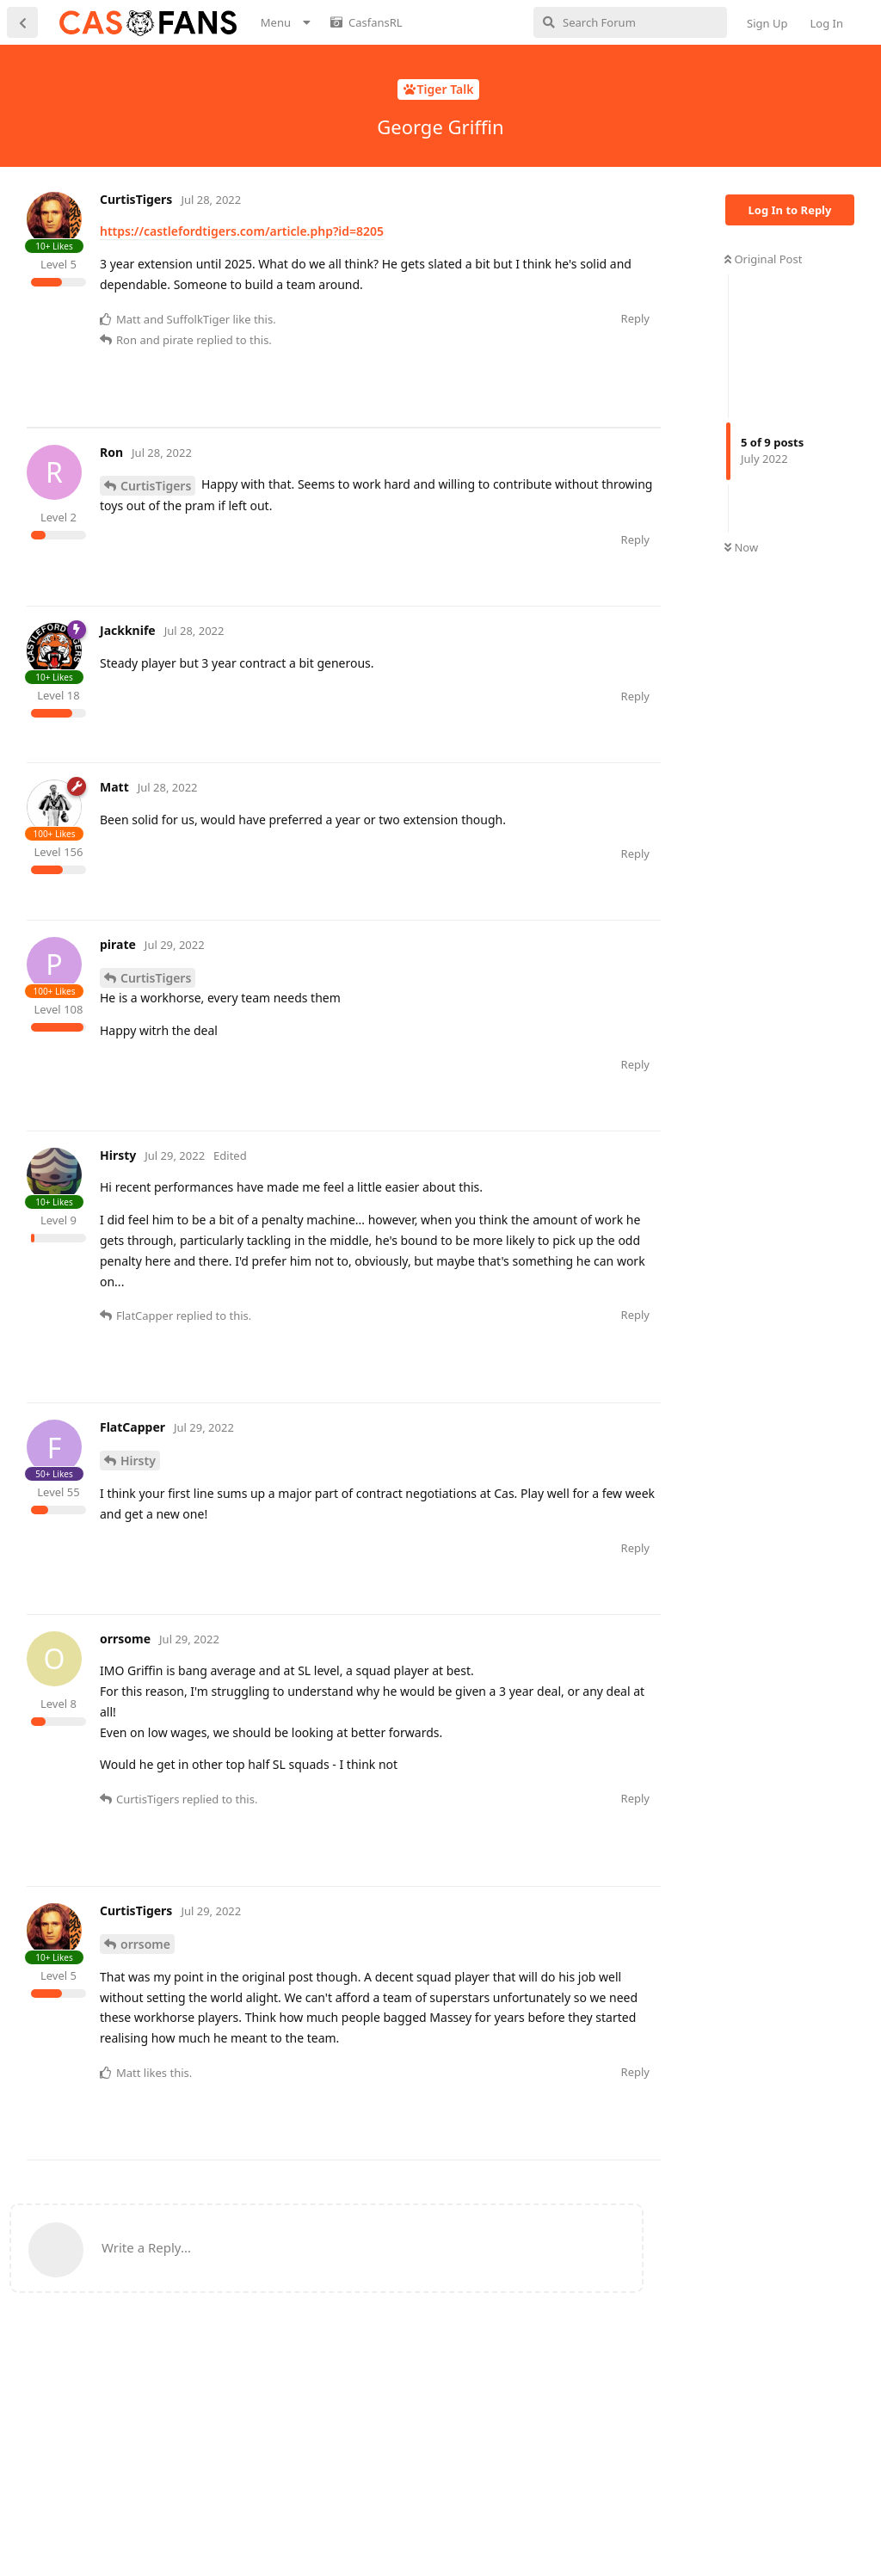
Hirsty (138, 1543)
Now (741, 547)
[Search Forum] (630, 22)
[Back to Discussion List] (22, 22)
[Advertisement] (340, 466)
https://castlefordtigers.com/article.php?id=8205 (242, 231)
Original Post (763, 259)
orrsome (145, 2026)
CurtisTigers (155, 567)
